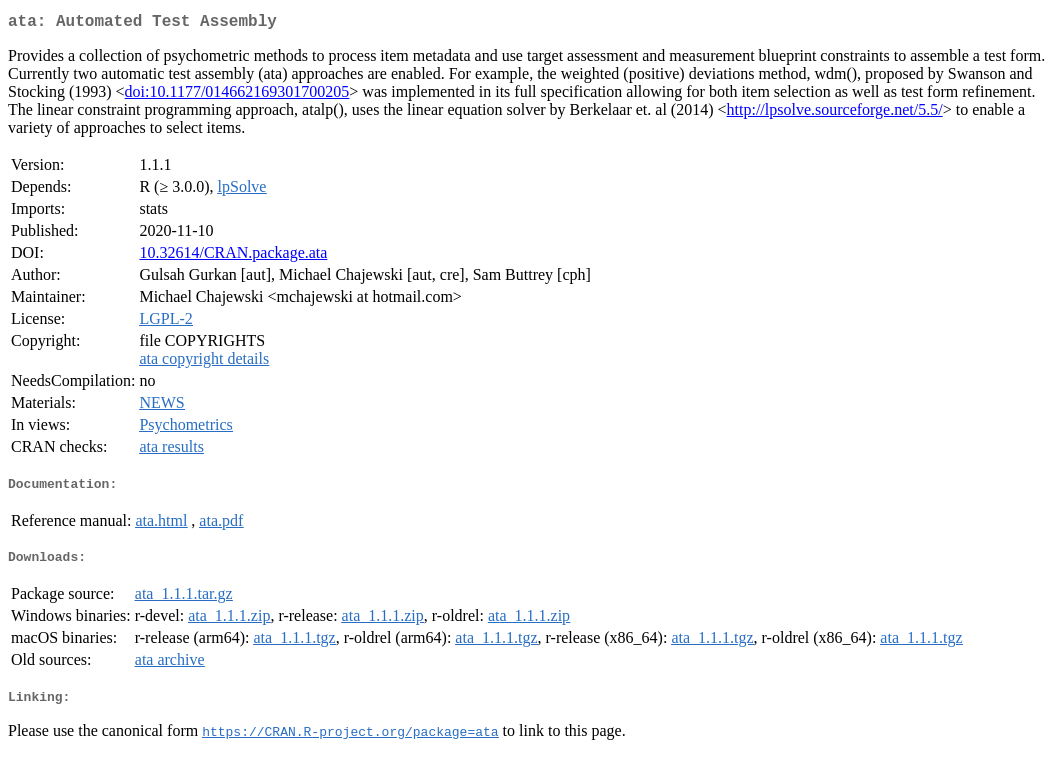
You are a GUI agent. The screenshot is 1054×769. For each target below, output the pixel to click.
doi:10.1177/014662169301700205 (237, 95)
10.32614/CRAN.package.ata (233, 256)
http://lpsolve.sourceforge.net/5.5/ (835, 113)
